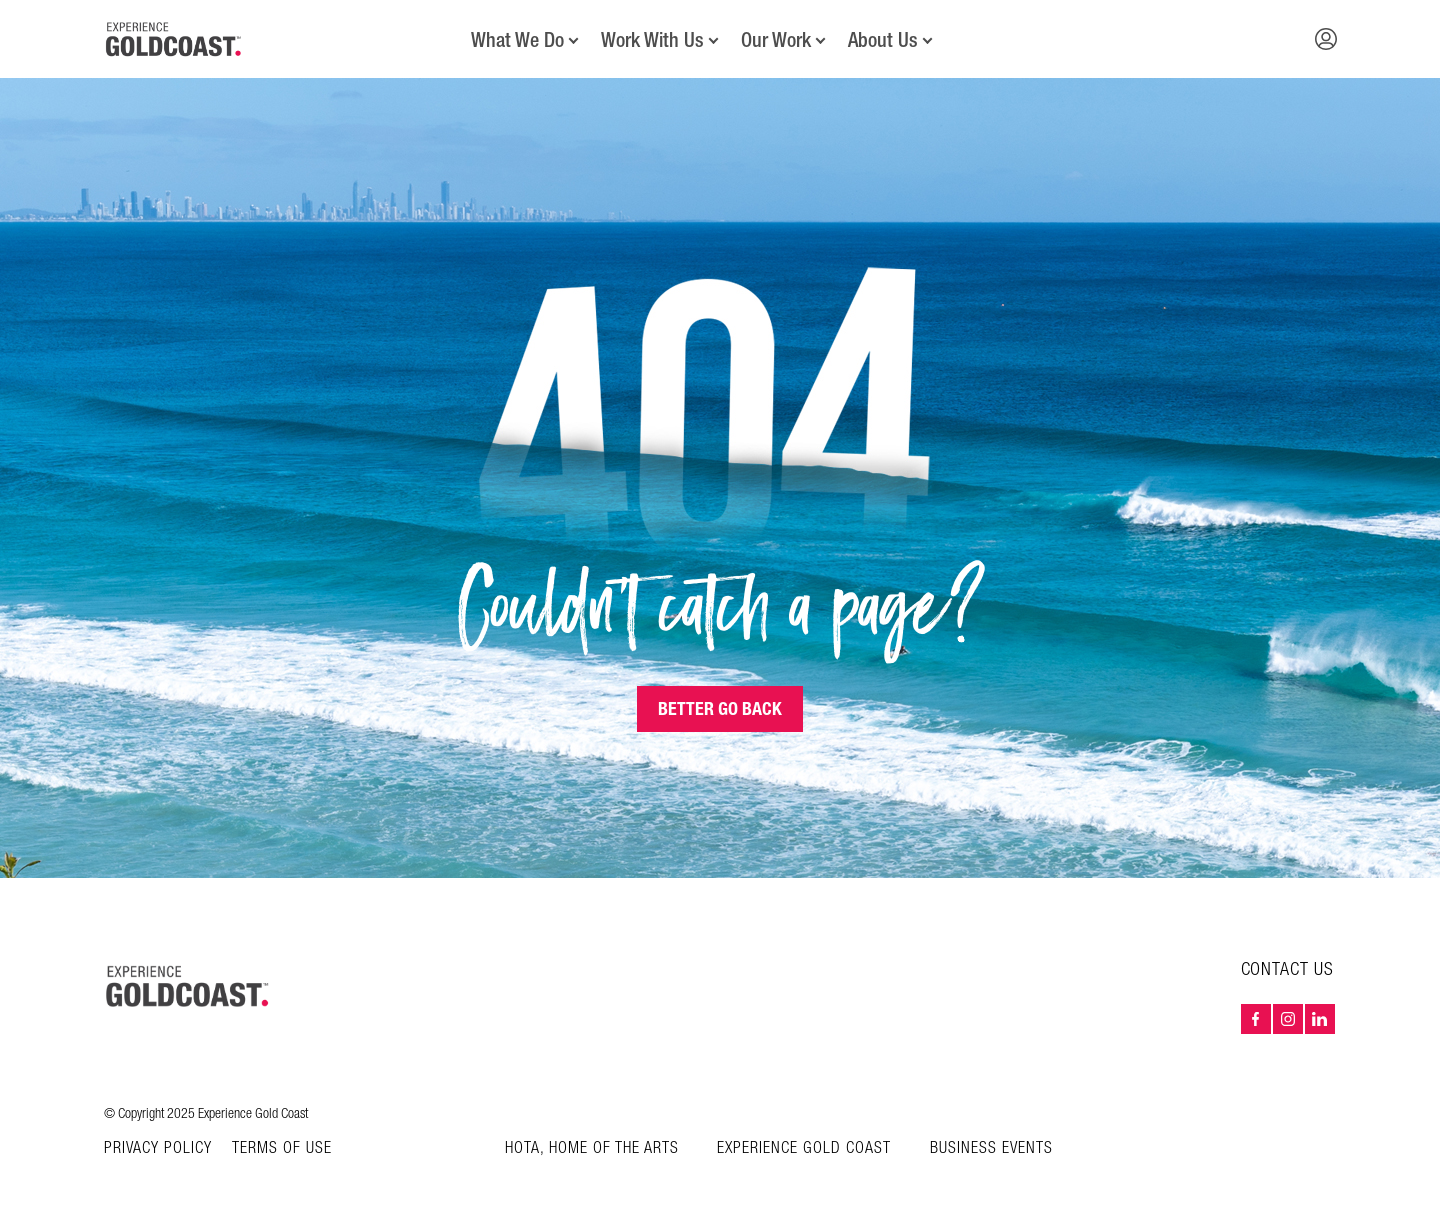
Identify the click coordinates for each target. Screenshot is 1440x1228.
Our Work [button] (776, 40)
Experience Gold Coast (804, 1148)
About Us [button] (883, 40)
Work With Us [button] (652, 40)
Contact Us (1287, 970)
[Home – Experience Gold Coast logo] (188, 986)
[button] (1326, 39)
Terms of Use (282, 1149)
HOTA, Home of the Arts (592, 1148)
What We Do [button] (517, 40)
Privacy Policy (158, 1149)
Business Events (991, 1148)
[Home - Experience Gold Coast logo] (174, 39)
